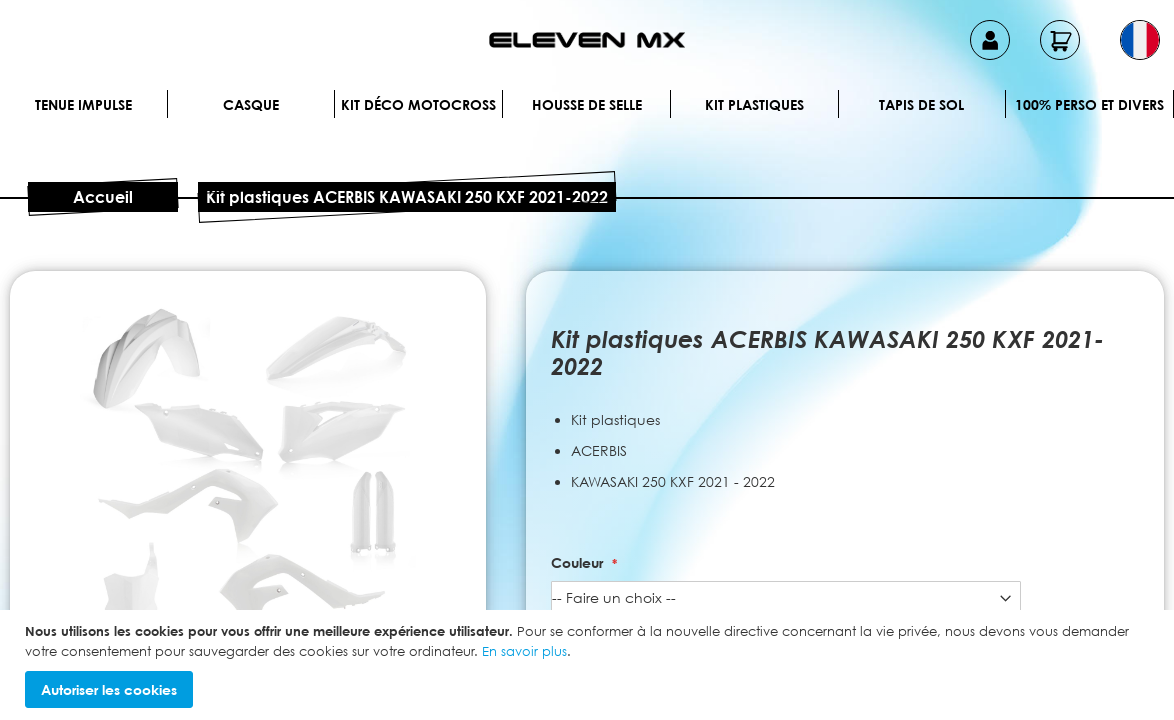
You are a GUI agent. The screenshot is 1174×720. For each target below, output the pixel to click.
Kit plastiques (754, 104)
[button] (1140, 40)
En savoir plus (524, 651)
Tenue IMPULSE (83, 104)
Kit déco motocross (418, 104)
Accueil (103, 197)
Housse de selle (587, 104)
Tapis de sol (921, 104)
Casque (251, 104)
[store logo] (587, 40)
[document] (589, 665)
